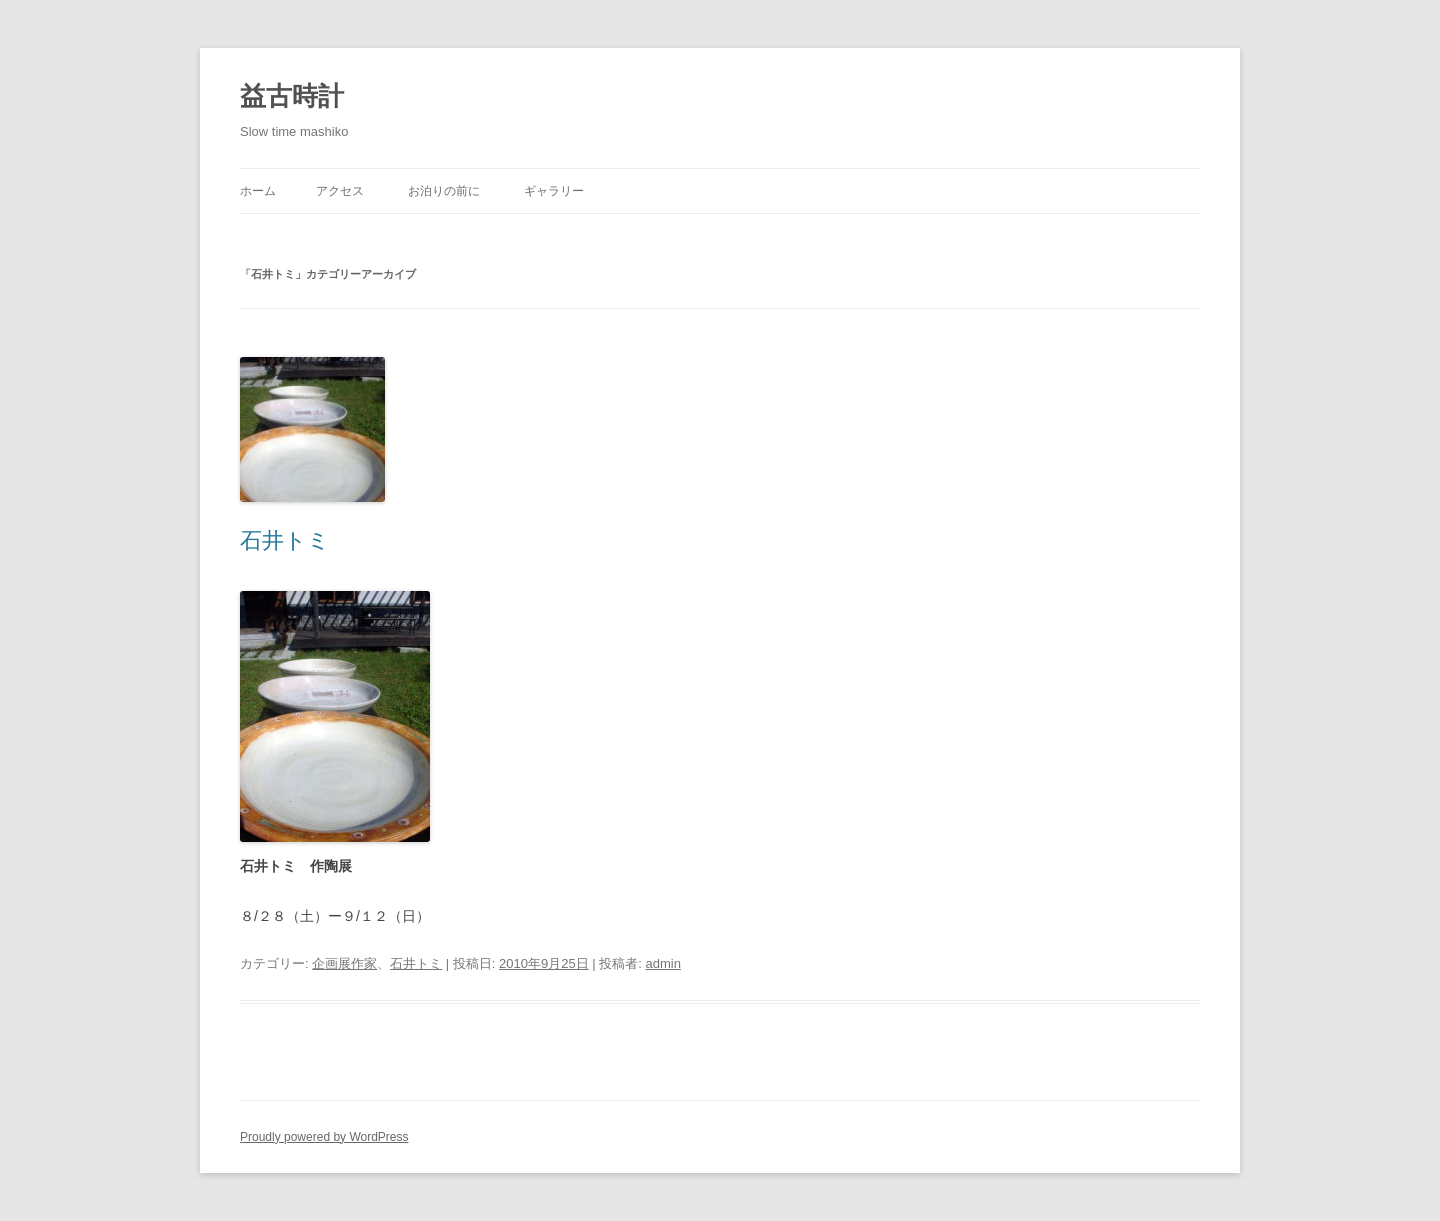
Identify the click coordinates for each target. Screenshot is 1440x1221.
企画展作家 (344, 963)
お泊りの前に (444, 191)
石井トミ (285, 540)
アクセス (340, 191)
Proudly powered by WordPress (324, 1137)
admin (663, 963)
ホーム (258, 191)
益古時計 (292, 96)
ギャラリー (554, 191)
